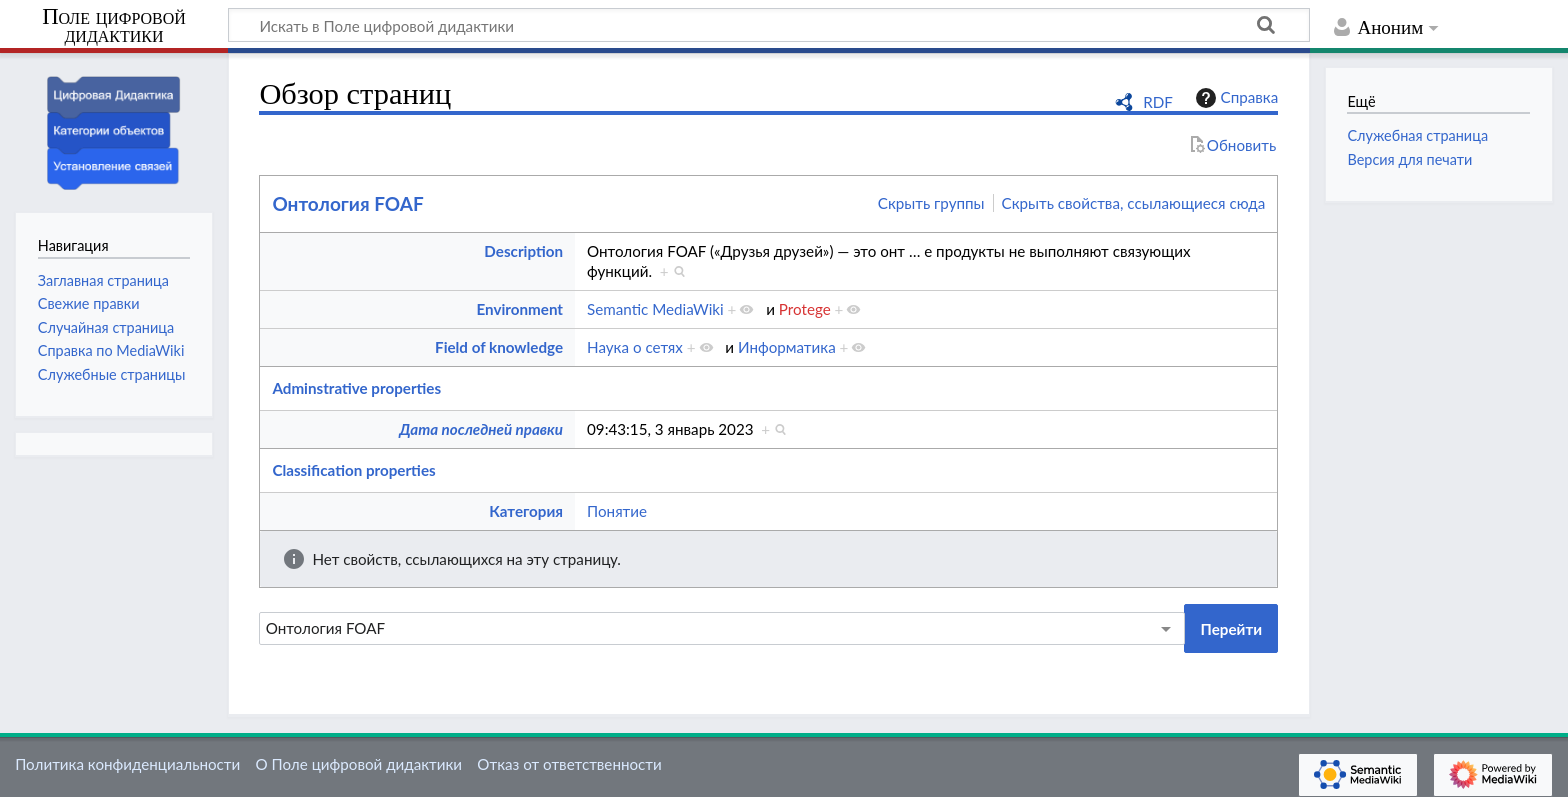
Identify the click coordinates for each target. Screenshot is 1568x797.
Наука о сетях (635, 347)
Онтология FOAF (347, 203)
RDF (1158, 102)
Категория (526, 511)
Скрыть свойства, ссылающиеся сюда (1134, 203)
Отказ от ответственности (569, 764)
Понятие (617, 511)
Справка (1235, 98)
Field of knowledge (499, 347)
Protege (805, 309)
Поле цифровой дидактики (114, 26)
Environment (520, 309)
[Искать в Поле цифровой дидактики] (769, 25)
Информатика (787, 347)
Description (523, 251)
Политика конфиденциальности (127, 764)
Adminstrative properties (356, 388)
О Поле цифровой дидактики (358, 764)
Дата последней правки (481, 429)
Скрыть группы (931, 203)
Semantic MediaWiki (655, 309)
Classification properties (353, 470)
